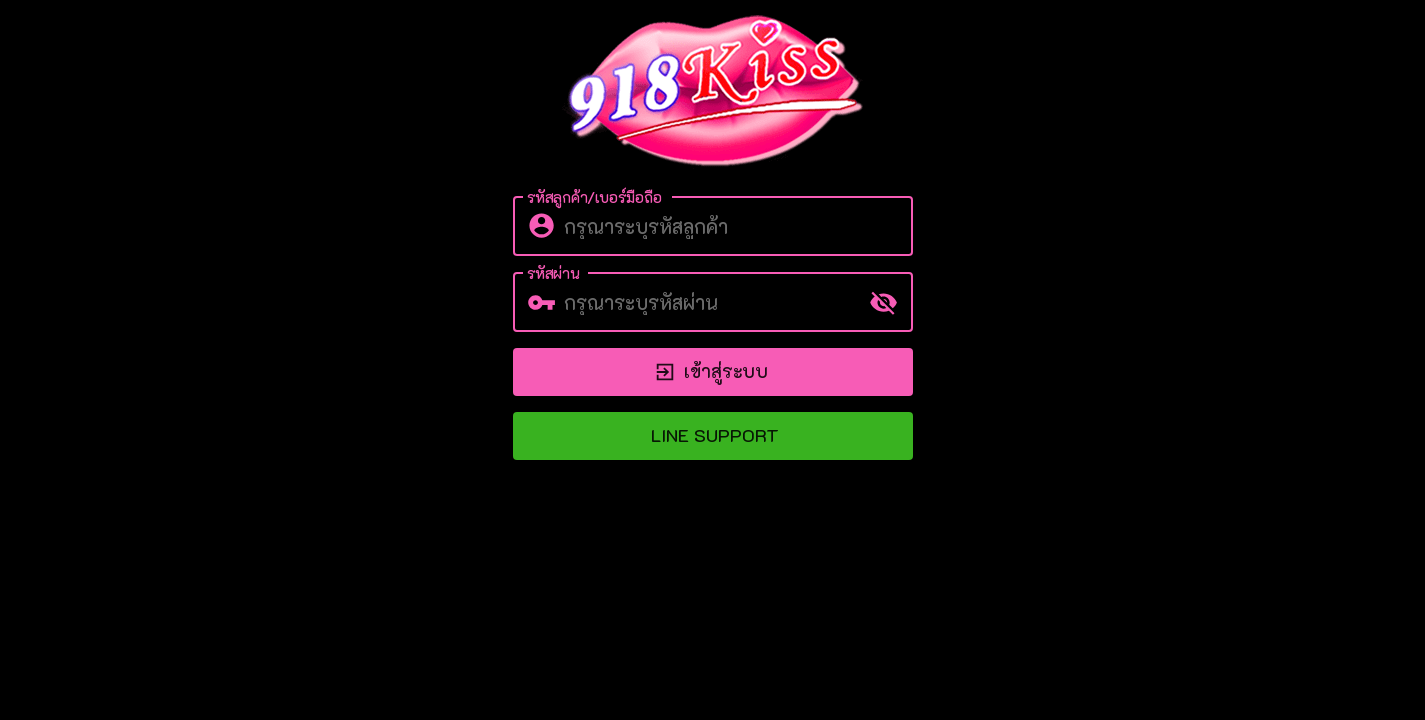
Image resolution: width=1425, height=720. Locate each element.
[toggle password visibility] (883, 302)
